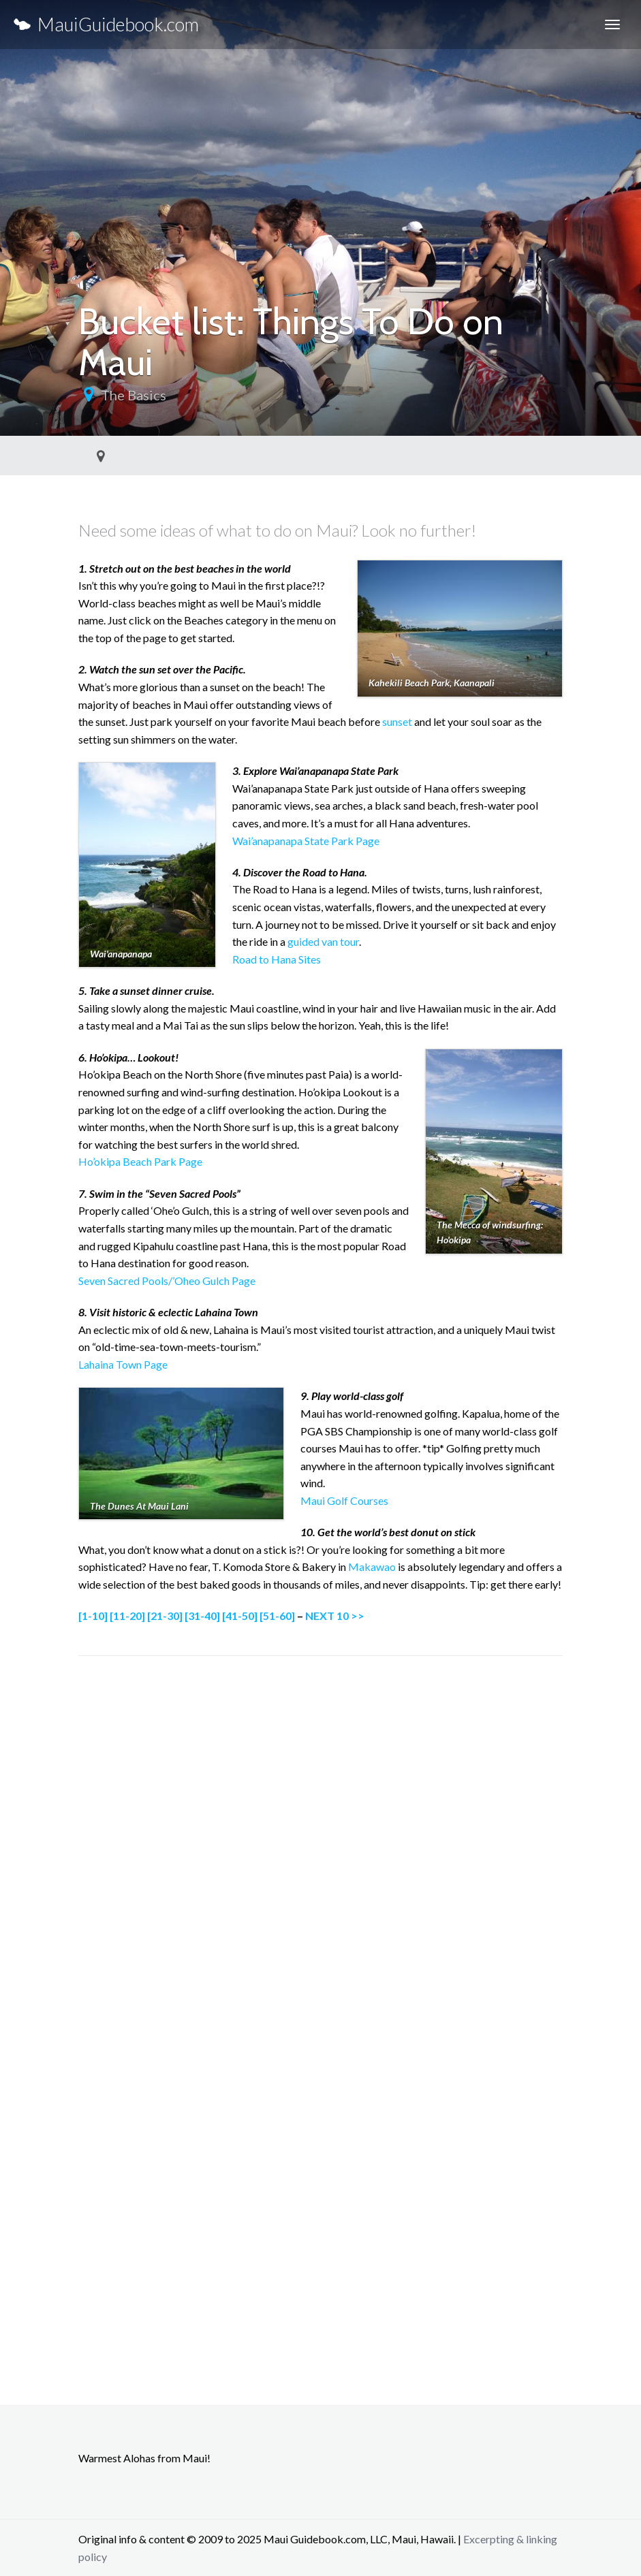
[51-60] (277, 1615)
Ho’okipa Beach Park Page (140, 1161)
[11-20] (127, 1615)
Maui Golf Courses (344, 1500)
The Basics (133, 395)
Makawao (372, 1566)
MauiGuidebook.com (106, 24)
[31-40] (202, 1615)
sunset (397, 721)
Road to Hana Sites (276, 959)
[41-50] (239, 1615)
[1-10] (93, 1615)
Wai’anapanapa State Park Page (305, 840)
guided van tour (323, 941)
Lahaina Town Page (123, 1364)
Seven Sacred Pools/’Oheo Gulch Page (166, 1280)
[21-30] (165, 1615)
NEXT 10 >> (334, 1615)
